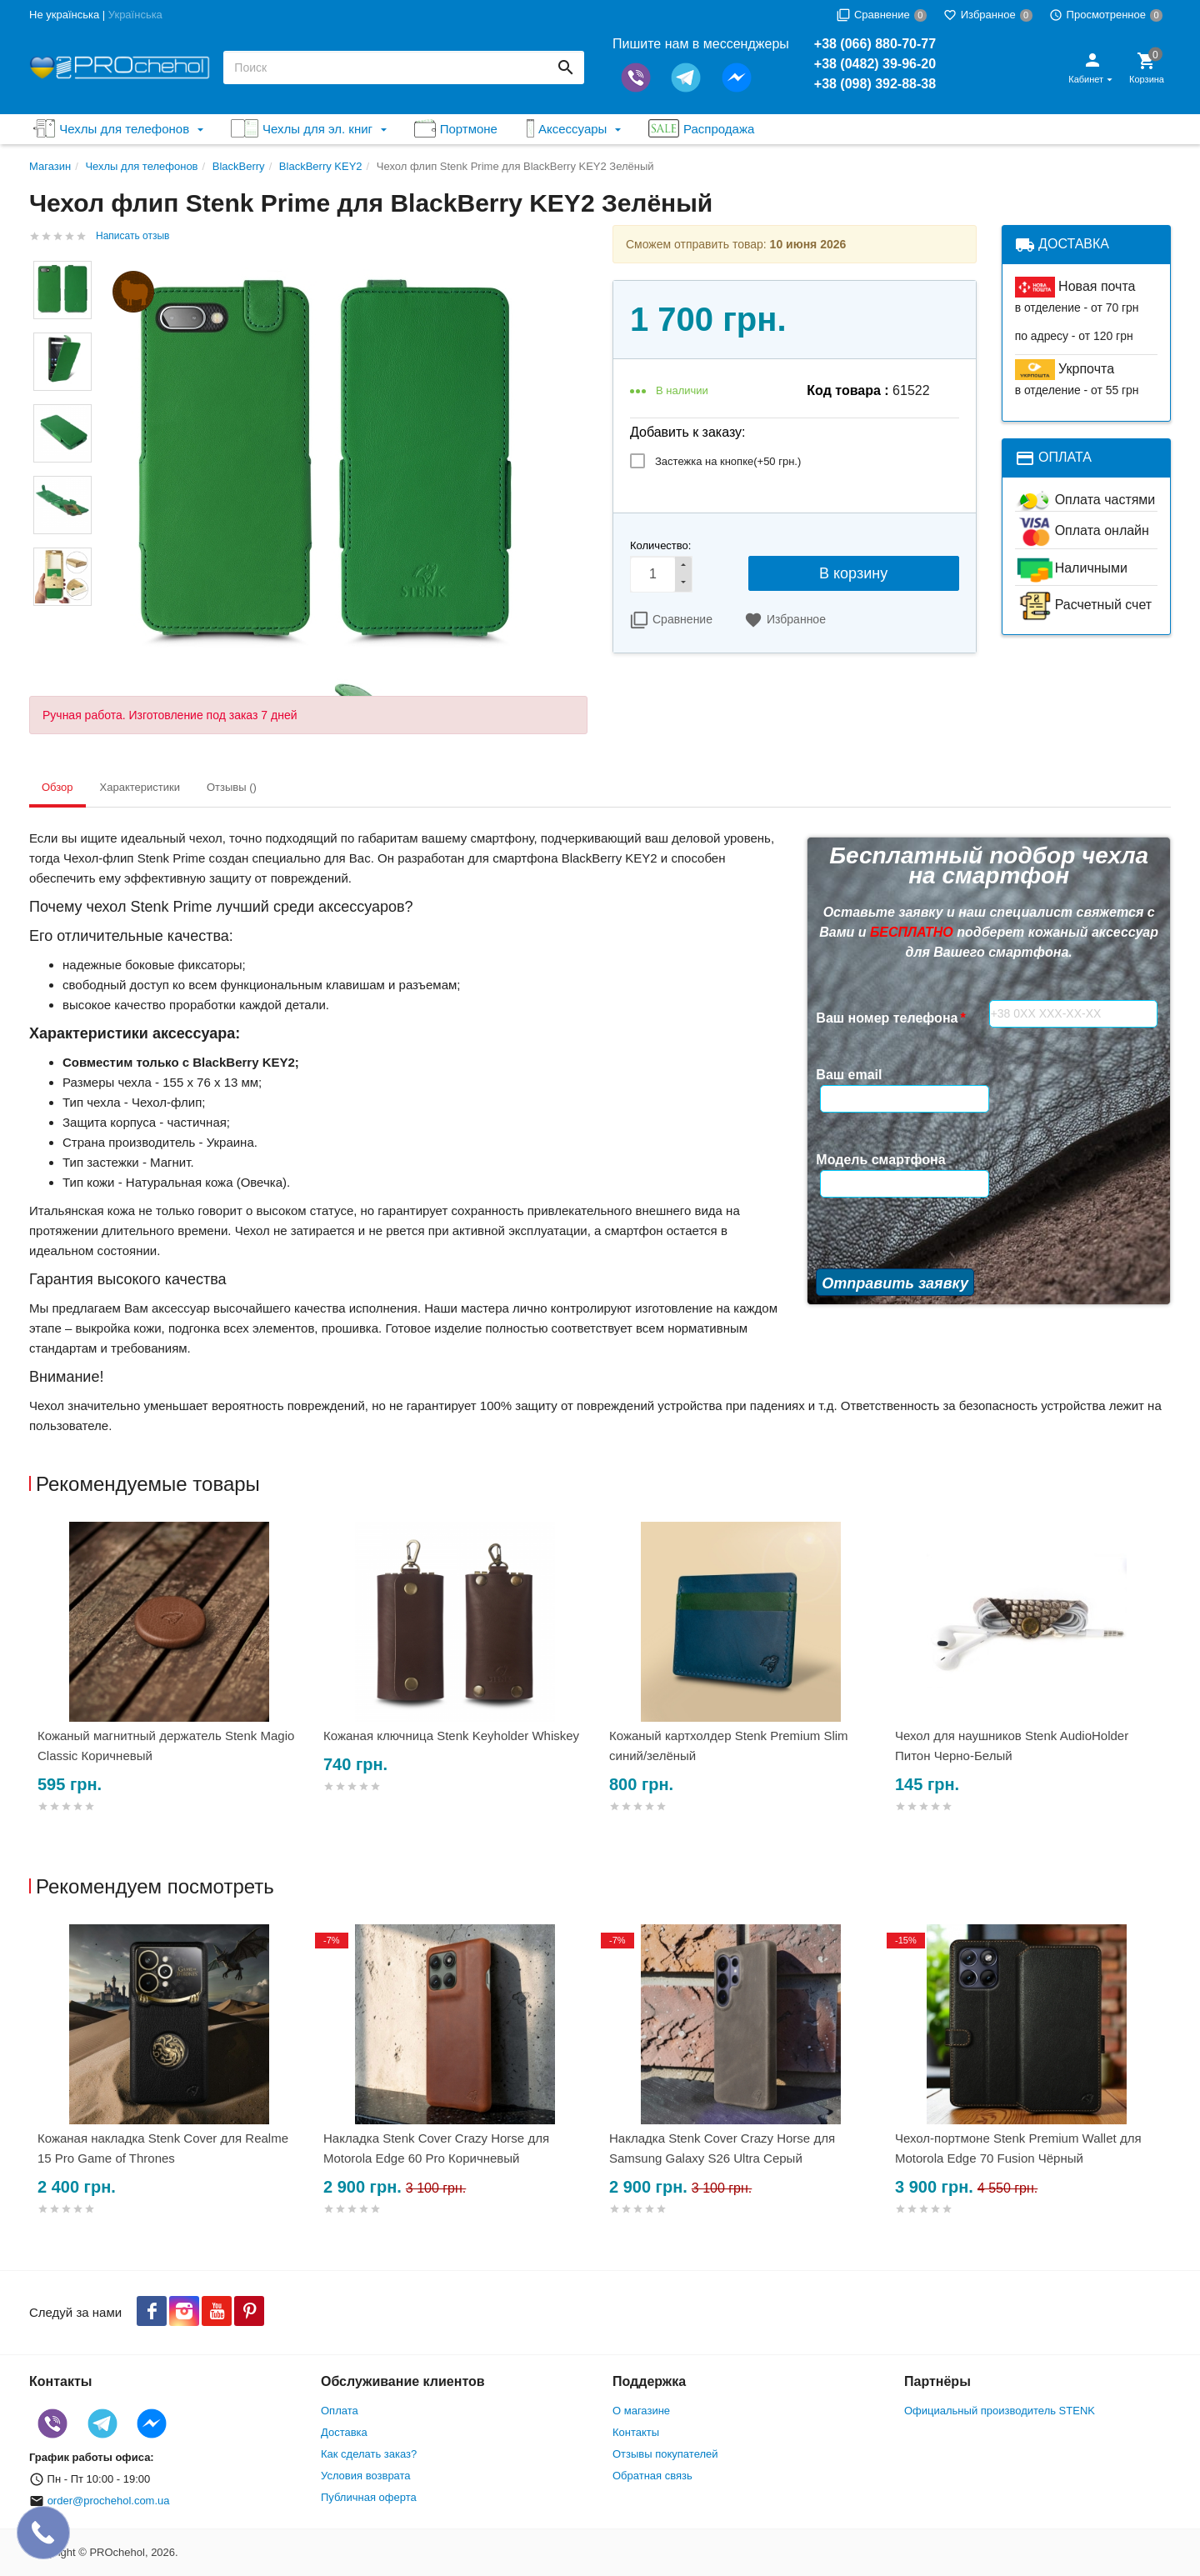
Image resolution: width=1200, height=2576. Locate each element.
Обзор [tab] (57, 787)
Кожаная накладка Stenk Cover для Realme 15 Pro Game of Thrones (163, 2148)
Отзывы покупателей (665, 2454)
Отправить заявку (895, 1226)
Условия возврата (366, 2475)
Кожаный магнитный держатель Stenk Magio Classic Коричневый (166, 1745)
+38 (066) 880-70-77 (875, 44)
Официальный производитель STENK (999, 2410)
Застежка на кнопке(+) (728, 461)
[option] (172, 1687)
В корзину (853, 573)
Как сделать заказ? (369, 2454)
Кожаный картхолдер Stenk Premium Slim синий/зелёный (728, 1745)
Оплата (339, 2410)
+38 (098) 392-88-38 (875, 84)
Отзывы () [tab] (232, 787)
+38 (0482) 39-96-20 (875, 64)
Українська (135, 14)
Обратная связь (652, 2475)
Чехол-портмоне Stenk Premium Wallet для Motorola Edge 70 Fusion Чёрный (1018, 2148)
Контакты (635, 2432)
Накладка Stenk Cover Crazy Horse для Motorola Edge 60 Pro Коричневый (436, 2148)
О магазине (641, 2410)
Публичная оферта (369, 2497)
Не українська (64, 14)
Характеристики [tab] (140, 787)
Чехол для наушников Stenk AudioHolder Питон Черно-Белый (1011, 1745)
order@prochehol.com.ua (109, 2500)
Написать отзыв (132, 236)
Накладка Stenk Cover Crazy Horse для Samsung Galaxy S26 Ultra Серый (722, 2148)
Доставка (344, 2432)
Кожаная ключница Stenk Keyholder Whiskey (451, 1735)
